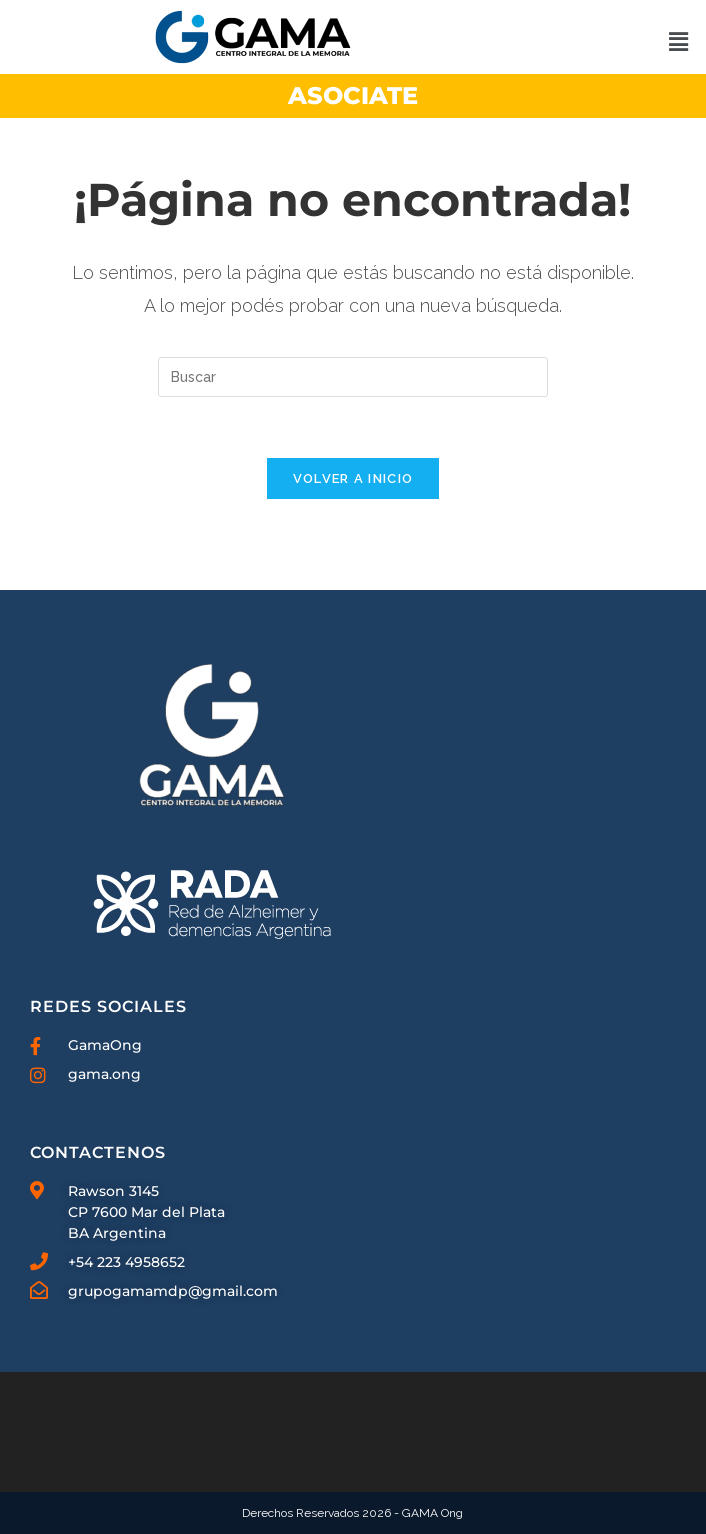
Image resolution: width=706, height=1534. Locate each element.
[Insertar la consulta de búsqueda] (353, 377)
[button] (678, 41)
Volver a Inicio (353, 478)
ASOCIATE (353, 95)
